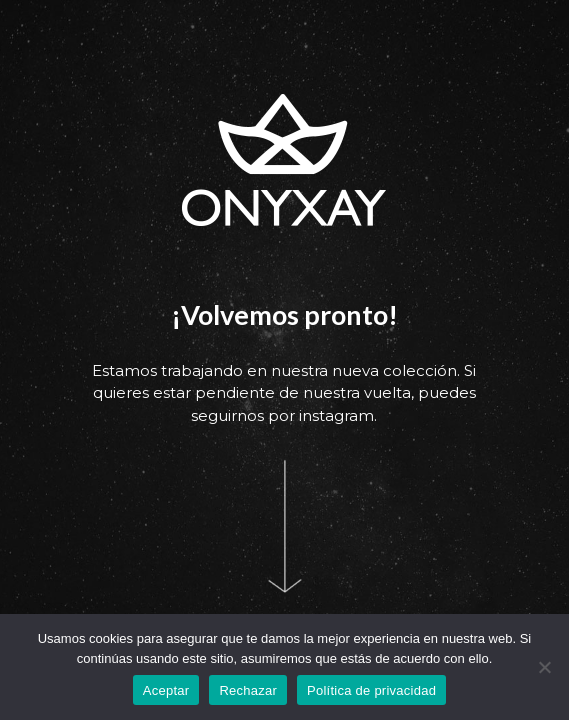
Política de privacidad (371, 690)
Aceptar (166, 690)
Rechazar (248, 690)
